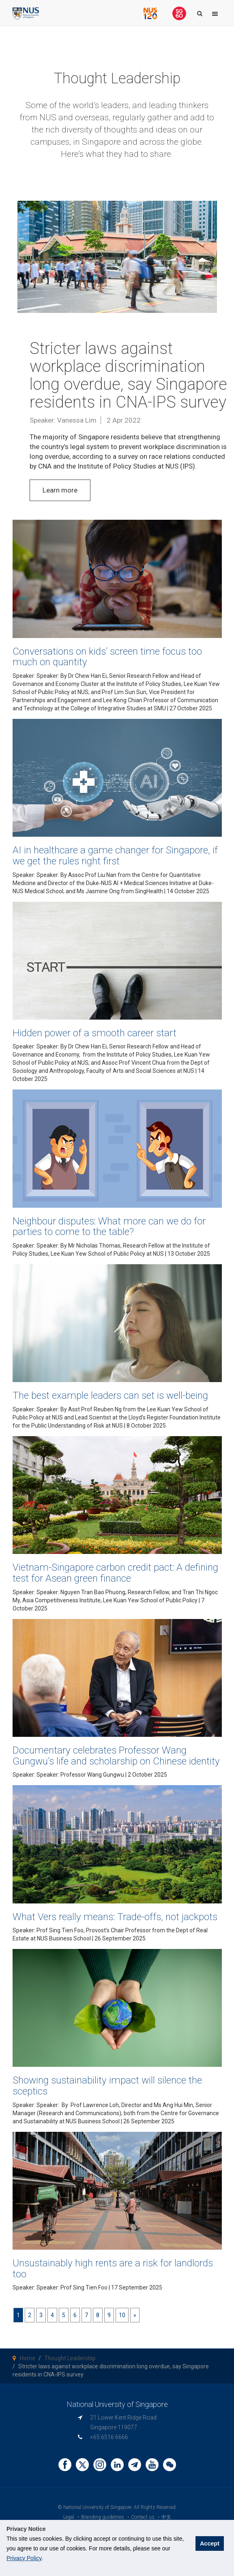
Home (27, 2358)
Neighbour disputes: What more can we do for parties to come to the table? (109, 1226)
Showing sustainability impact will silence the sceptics (107, 2085)
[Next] (134, 2315)
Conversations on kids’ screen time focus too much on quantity (107, 656)
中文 (166, 2517)
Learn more (60, 490)
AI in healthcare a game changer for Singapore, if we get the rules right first (115, 855)
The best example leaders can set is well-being (110, 1395)
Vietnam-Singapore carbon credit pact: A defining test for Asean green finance (115, 1572)
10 (122, 2315)
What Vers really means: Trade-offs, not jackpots (115, 1917)
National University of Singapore (97, 2507)
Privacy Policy (23, 2558)
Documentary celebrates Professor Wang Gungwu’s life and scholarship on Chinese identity (116, 1755)
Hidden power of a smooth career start (94, 1033)
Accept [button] (209, 2543)
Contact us (143, 2517)
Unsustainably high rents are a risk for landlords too (113, 2268)
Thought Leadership (70, 2358)
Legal (68, 2517)
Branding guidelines (102, 2517)
